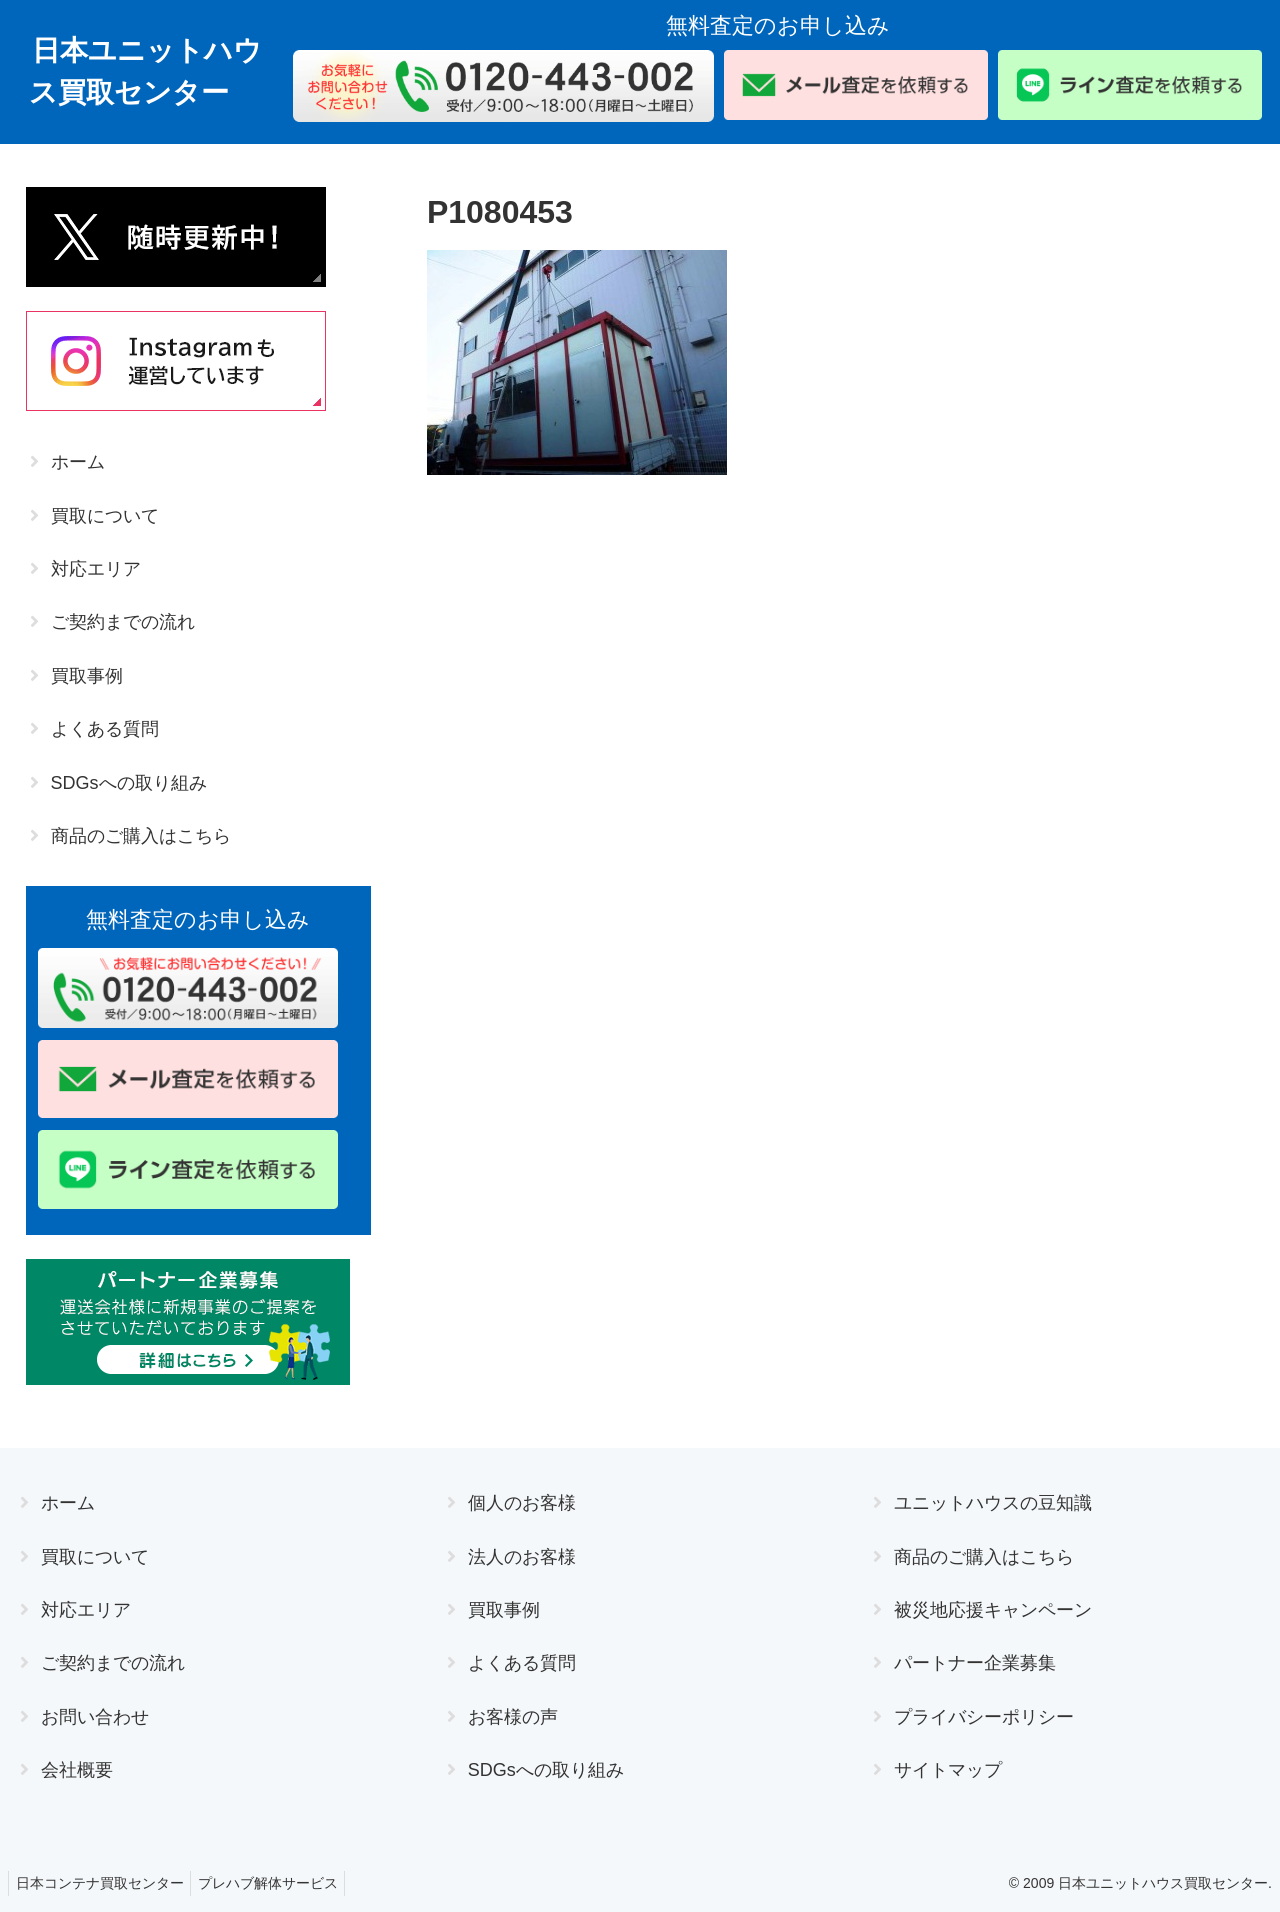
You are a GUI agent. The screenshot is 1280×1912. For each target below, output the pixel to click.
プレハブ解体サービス (278, 1883)
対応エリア (96, 569)
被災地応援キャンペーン (993, 1610)
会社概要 (77, 1770)
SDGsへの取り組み (129, 783)
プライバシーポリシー (984, 1717)
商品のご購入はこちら (141, 836)
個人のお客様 (522, 1503)
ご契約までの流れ (123, 622)
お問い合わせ (95, 1717)
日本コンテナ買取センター (103, 1883)
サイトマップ (948, 1770)
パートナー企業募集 (975, 1663)
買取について (105, 516)
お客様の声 (513, 1717)
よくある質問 (105, 729)
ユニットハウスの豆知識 (993, 1503)
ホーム (78, 462)
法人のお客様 (522, 1557)
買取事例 (87, 676)
